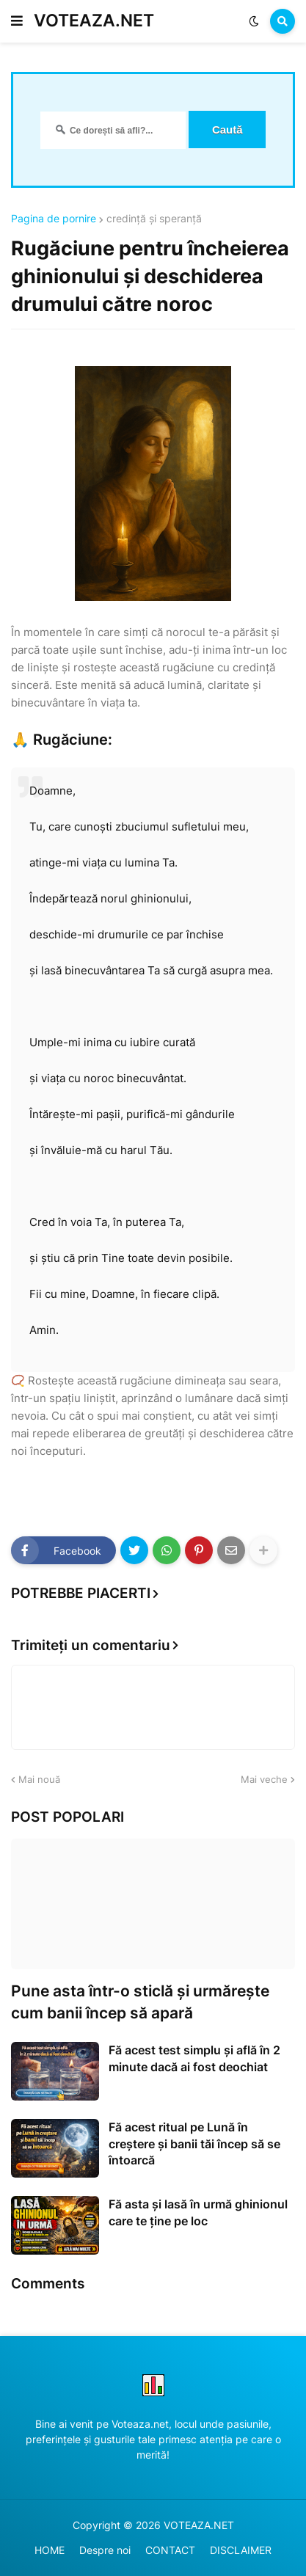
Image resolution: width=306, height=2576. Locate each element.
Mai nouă (39, 1779)
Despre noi (105, 2550)
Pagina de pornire (53, 219)
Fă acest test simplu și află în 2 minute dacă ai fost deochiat (194, 2058)
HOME (49, 2550)
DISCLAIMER (241, 2550)
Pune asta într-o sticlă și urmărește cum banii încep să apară (140, 2001)
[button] (17, 21)
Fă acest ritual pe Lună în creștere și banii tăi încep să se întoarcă (194, 2143)
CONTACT (170, 2550)
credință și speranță (154, 219)
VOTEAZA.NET (94, 20)
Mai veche (264, 1779)
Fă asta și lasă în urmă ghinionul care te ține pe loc (198, 2212)
